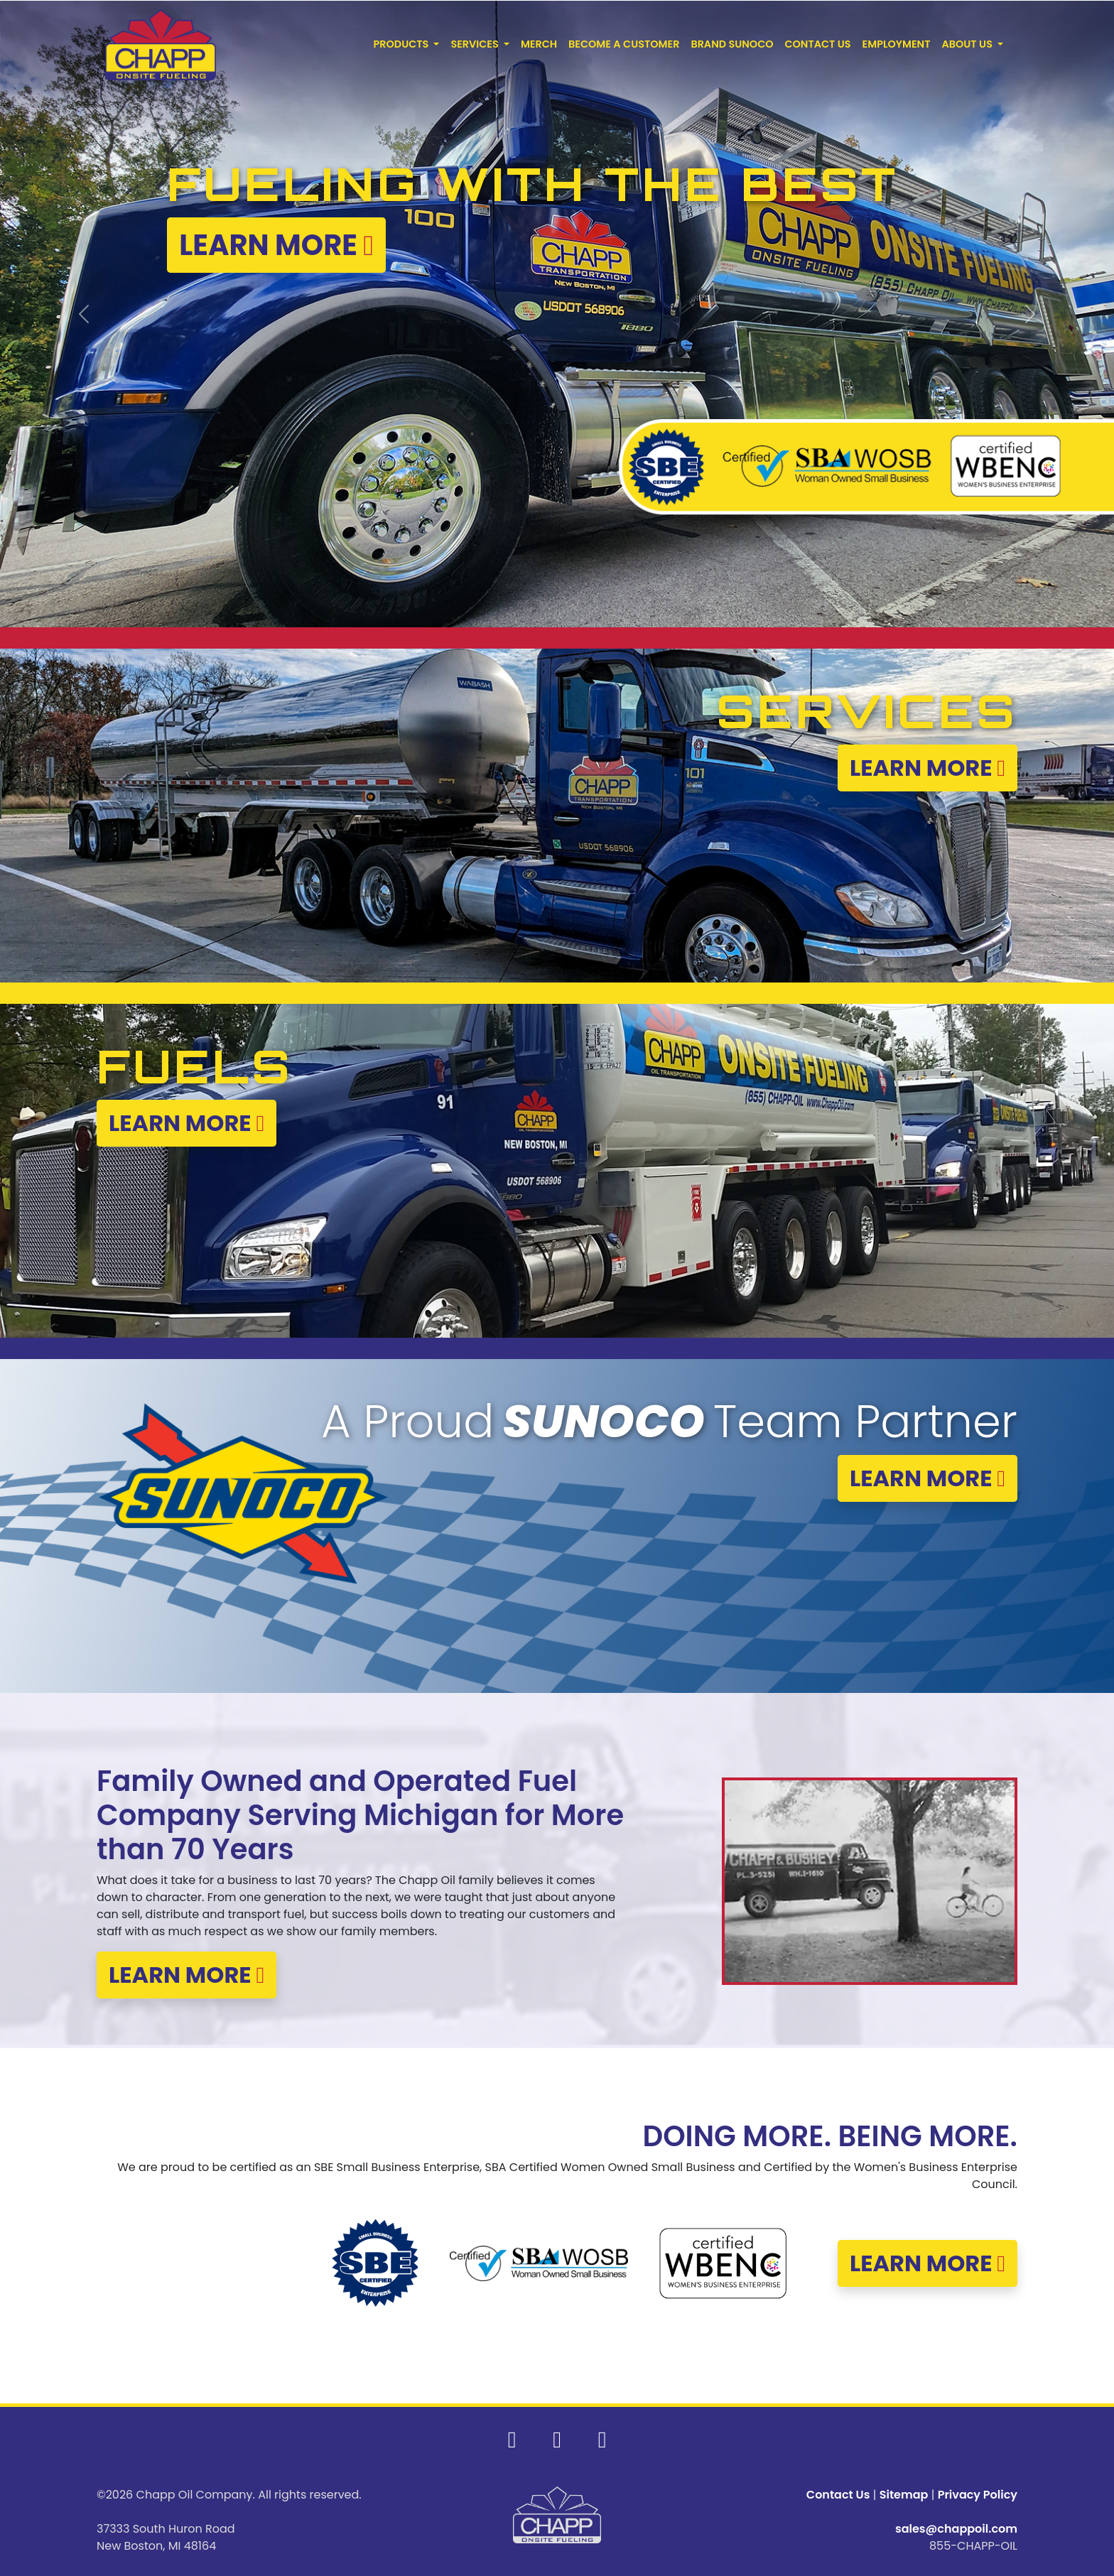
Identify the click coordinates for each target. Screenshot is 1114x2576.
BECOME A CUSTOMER (623, 44)
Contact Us (838, 2494)
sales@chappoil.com (956, 2529)
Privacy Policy (977, 2494)
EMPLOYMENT (896, 44)
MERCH (539, 44)
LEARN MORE (927, 768)
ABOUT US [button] (968, 44)
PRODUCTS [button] (402, 44)
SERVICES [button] (475, 44)
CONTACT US (818, 44)
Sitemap (904, 2494)
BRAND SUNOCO (732, 44)
